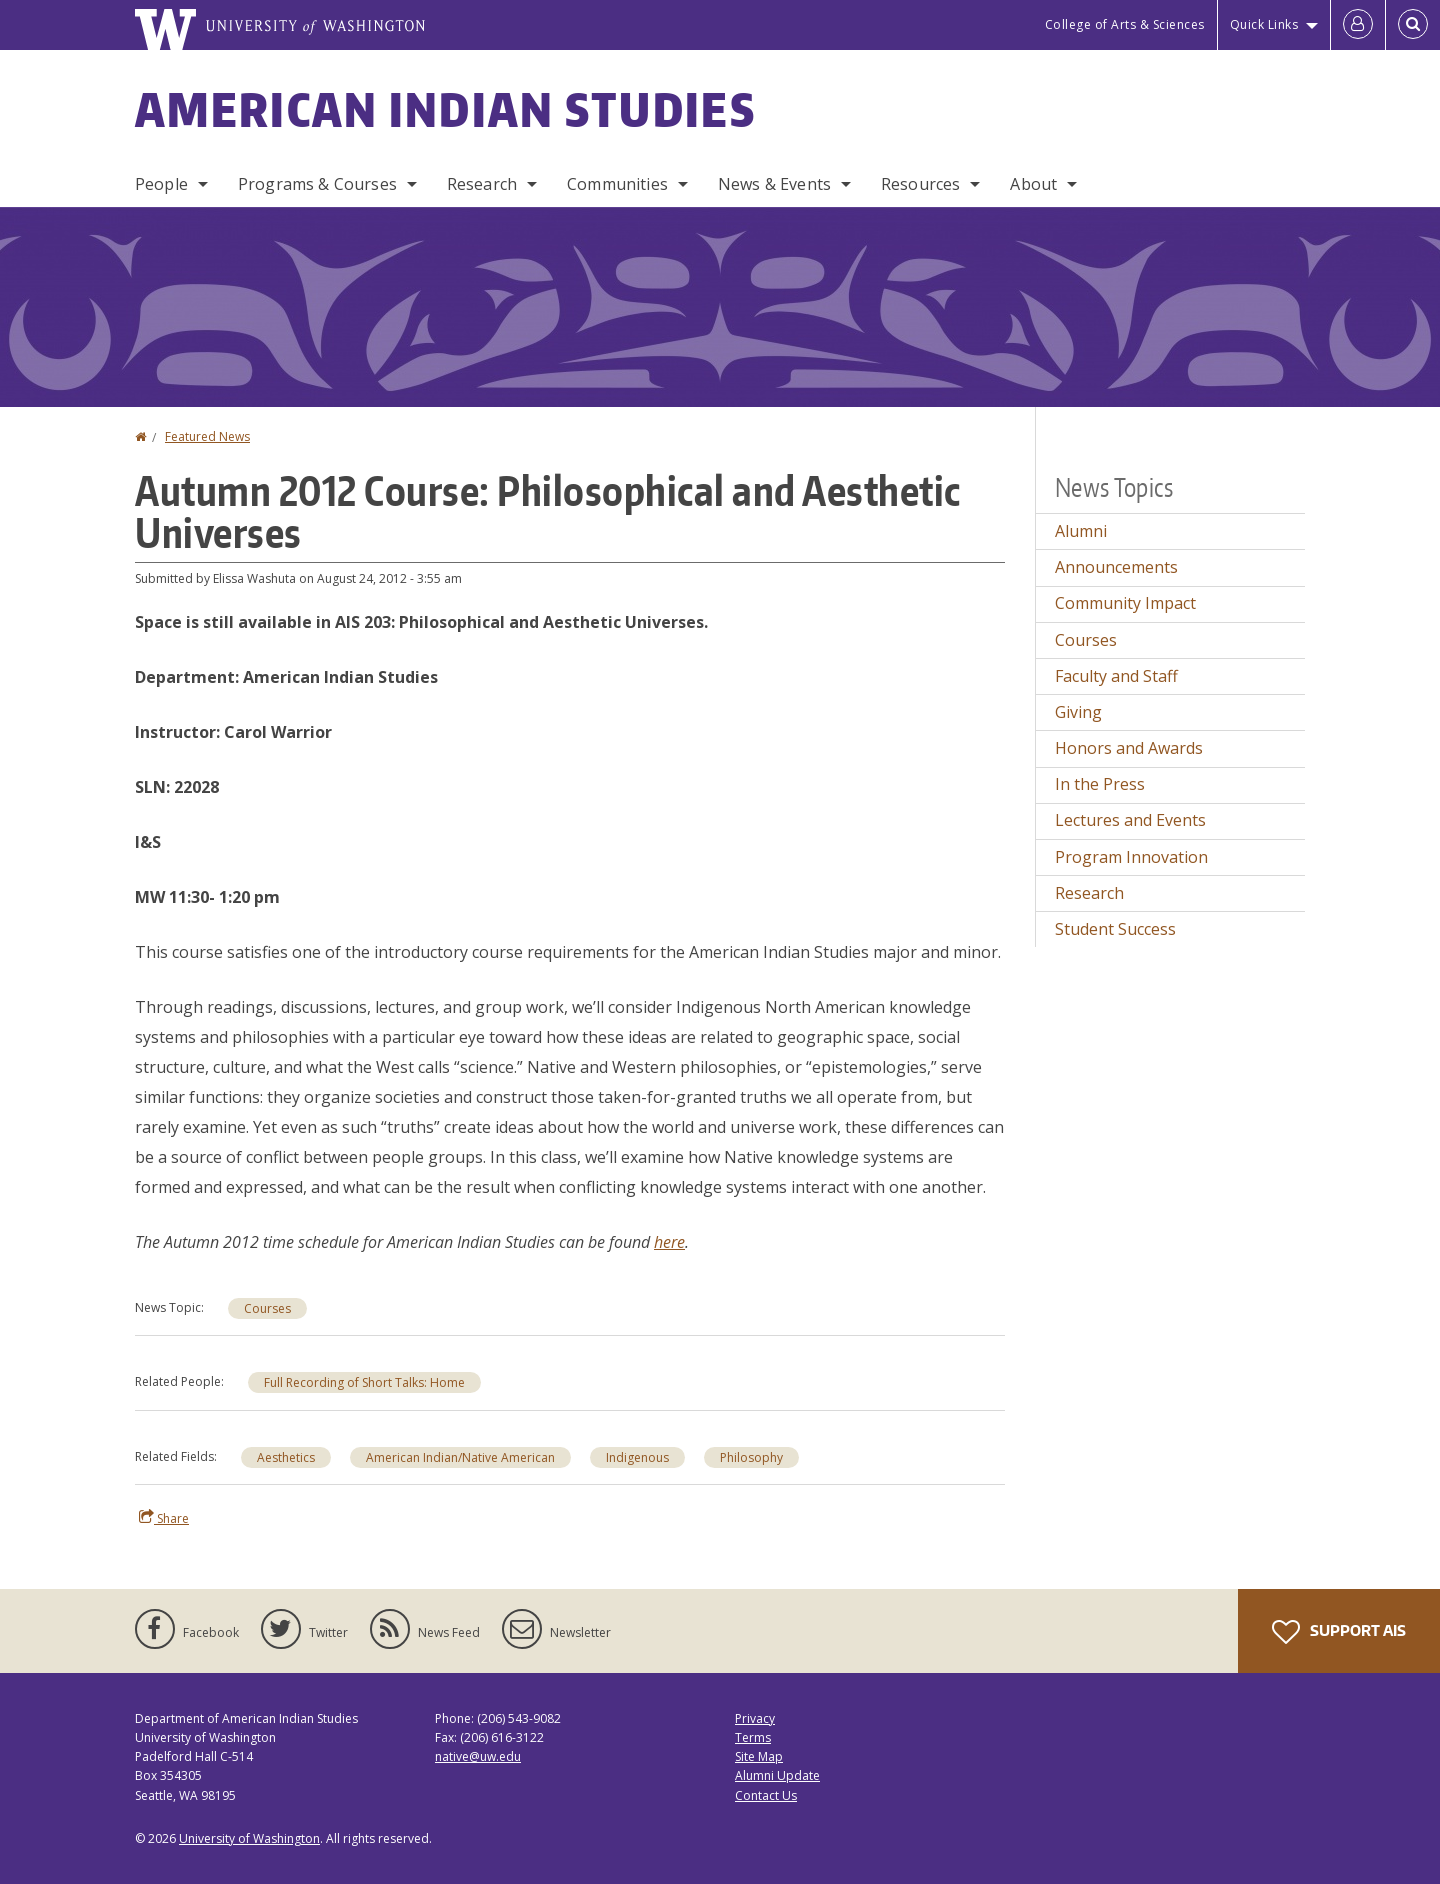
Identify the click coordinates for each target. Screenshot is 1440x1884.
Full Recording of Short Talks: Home (364, 1382)
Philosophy (751, 1457)
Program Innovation (1131, 857)
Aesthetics (286, 1457)
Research (482, 184)
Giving (1078, 712)
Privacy (755, 1718)
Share (164, 1518)
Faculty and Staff (1116, 676)
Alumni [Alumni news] (1081, 531)
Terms (753, 1737)
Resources (920, 184)
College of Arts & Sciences (1125, 24)
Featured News (207, 436)
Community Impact (1125, 603)
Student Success (1115, 929)
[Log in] (1358, 25)
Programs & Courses (317, 184)
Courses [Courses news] (267, 1308)
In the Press (1100, 784)
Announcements (1116, 567)
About (1033, 184)
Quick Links (1264, 24)
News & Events (774, 184)
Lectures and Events (1130, 820)
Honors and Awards (1129, 748)
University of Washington (249, 1838)
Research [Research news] (1089, 893)
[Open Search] (1413, 25)
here (669, 1242)
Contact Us (766, 1795)
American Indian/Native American (460, 1457)
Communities (617, 184)
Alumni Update (777, 1775)
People (161, 184)
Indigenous (637, 1457)
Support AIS (1339, 1632)
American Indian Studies (445, 109)
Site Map (759, 1756)
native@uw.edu (478, 1756)
